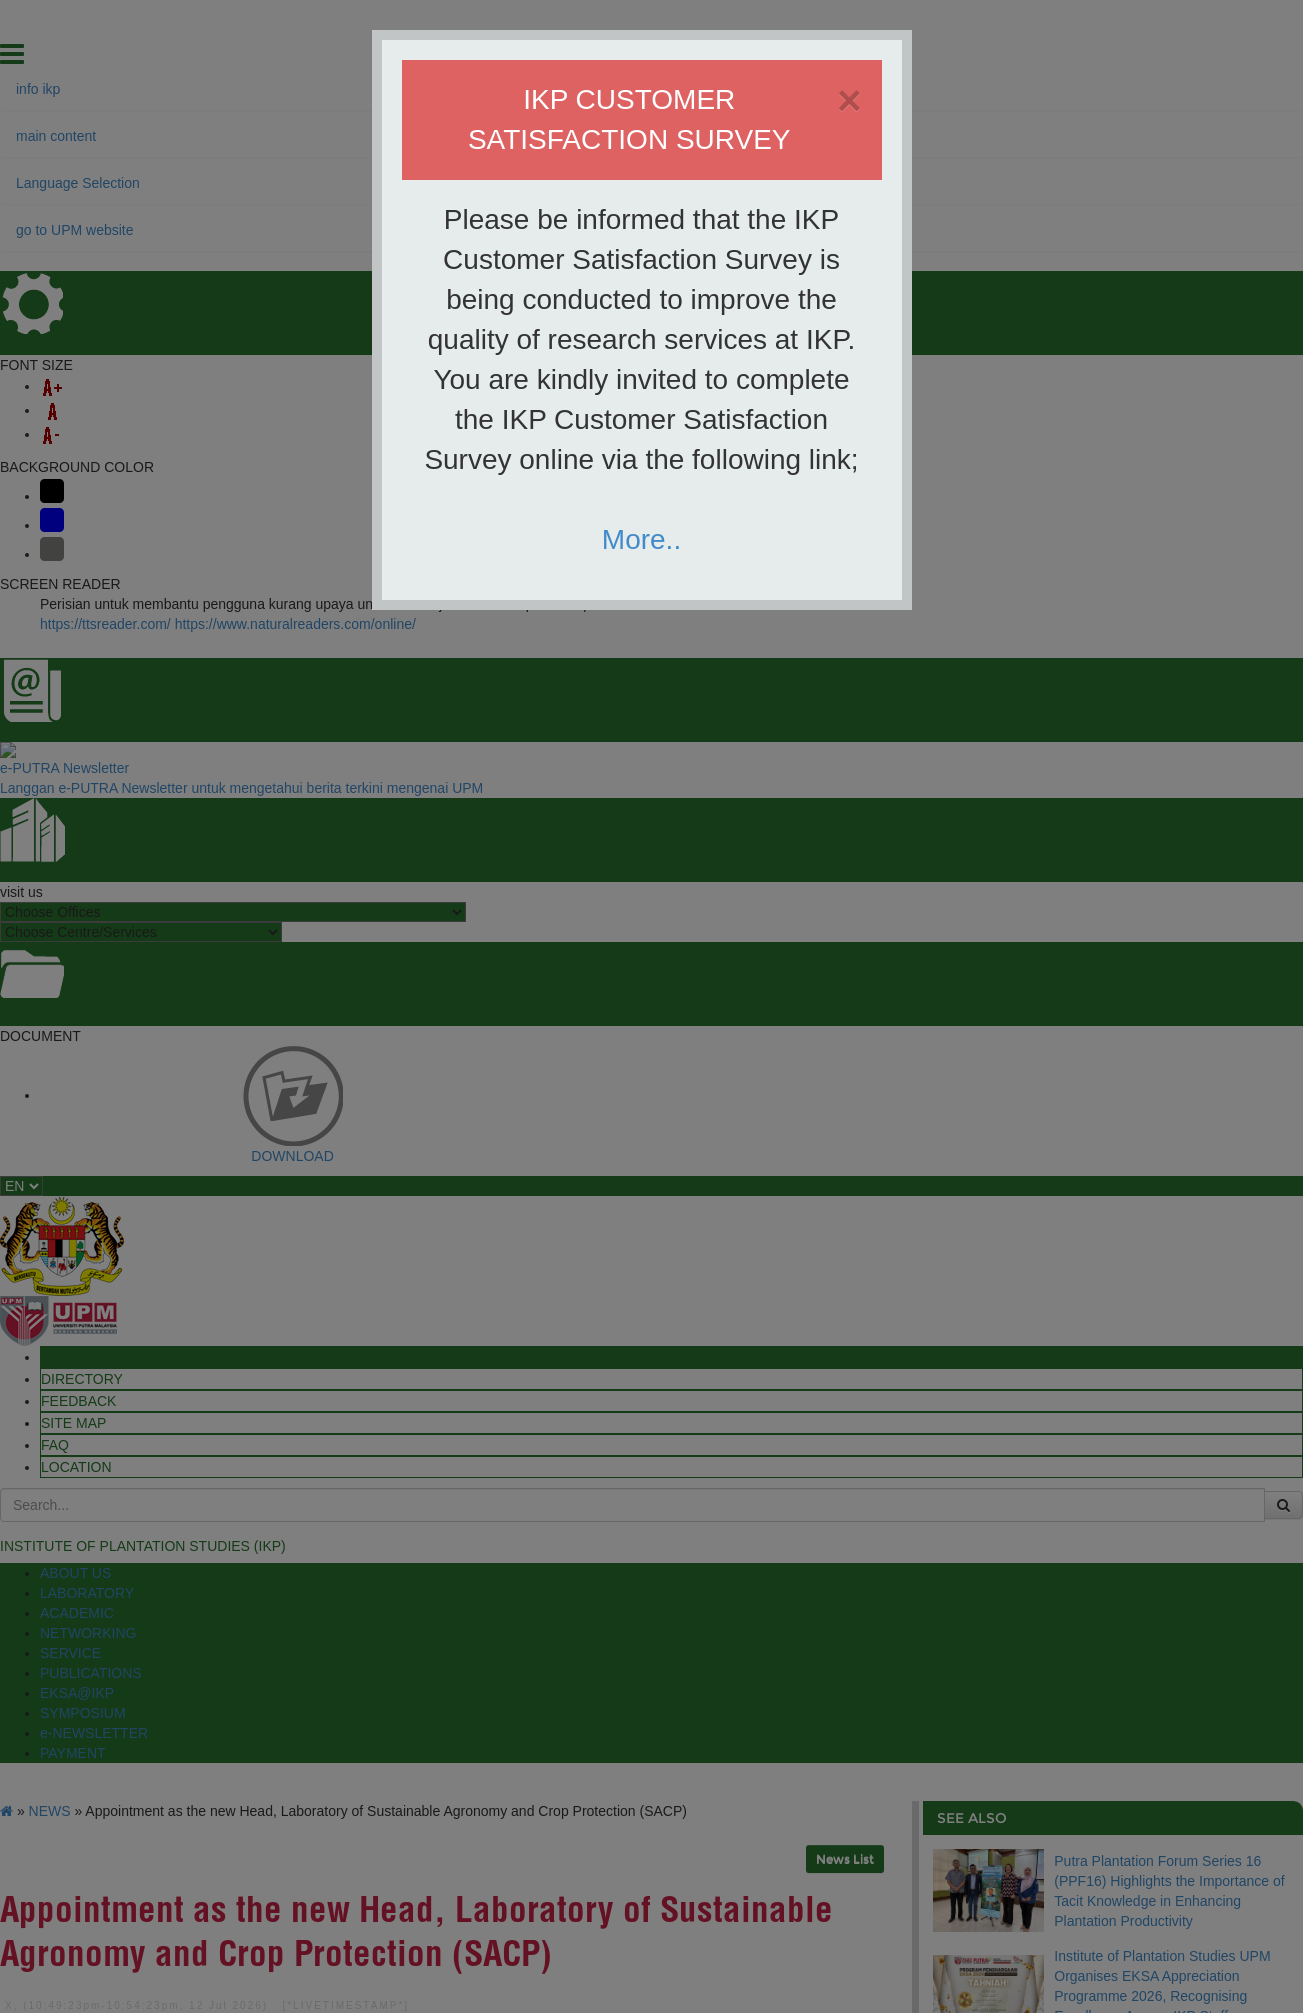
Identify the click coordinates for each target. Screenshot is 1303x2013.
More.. (641, 539)
